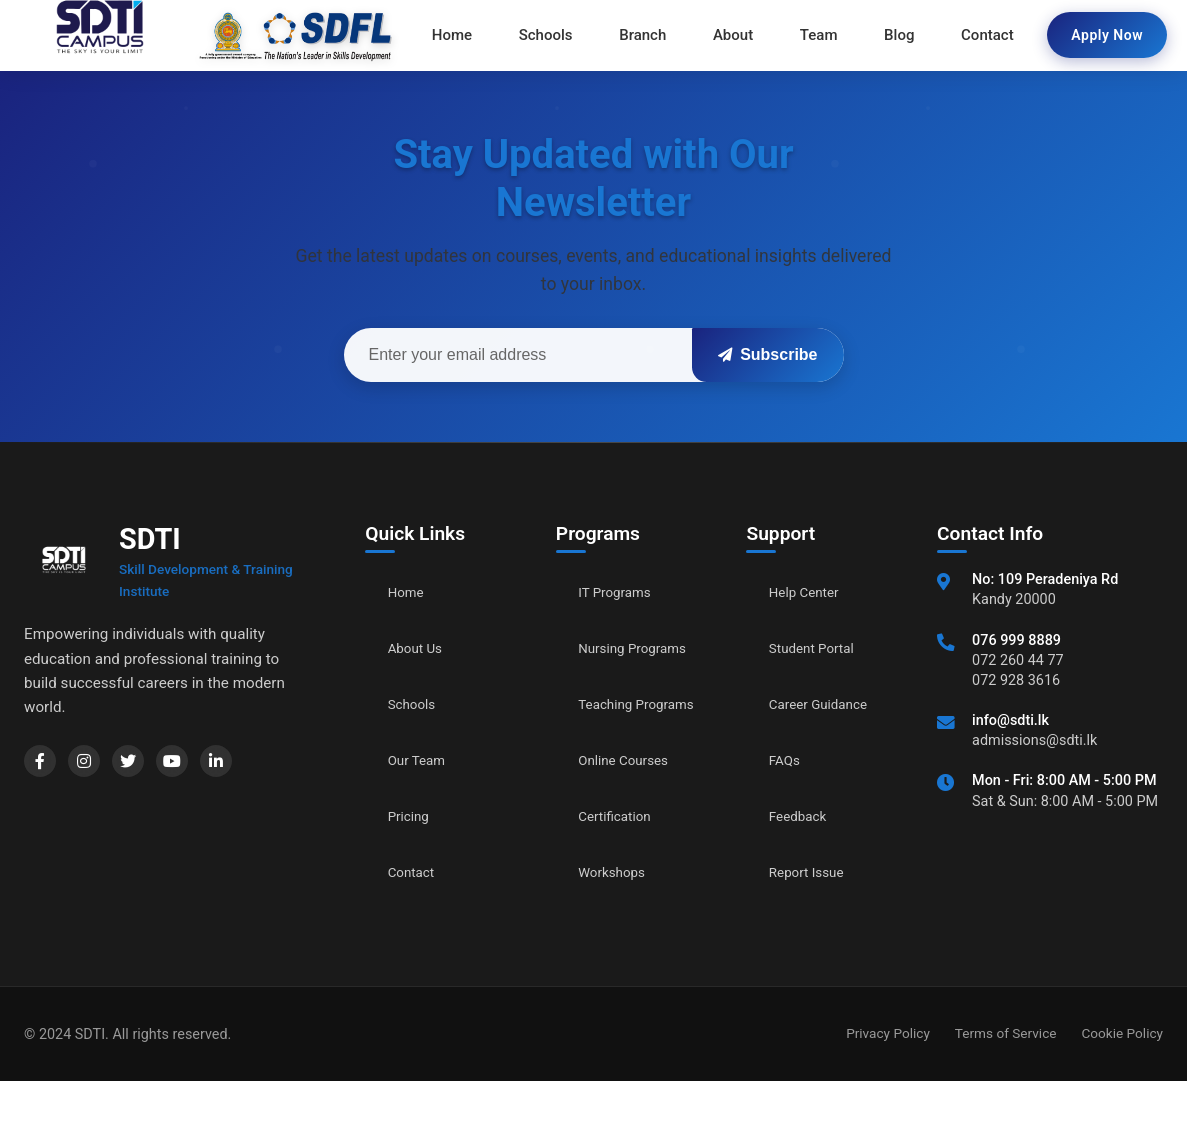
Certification (621, 862)
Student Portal (820, 648)
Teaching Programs (613, 739)
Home (409, 592)
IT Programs (621, 592)
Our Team (422, 760)
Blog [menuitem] (886, 35)
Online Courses (632, 806)
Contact (416, 872)
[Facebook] (44, 765)
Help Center (811, 592)
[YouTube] (200, 765)
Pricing (413, 816)
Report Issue (814, 872)
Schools (416, 704)
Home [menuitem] (472, 35)
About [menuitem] (733, 35)
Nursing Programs (613, 659)
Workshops (618, 918)
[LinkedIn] (252, 765)
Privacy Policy (888, 1080)
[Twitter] (148, 765)
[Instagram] (96, 765)
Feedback (803, 816)
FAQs (787, 760)
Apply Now (1107, 35)
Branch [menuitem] (649, 35)
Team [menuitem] (812, 35)
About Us (420, 648)
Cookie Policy (1122, 1080)
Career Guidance (828, 704)
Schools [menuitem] (559, 35)
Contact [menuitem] (967, 35)
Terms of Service (1006, 1080)
